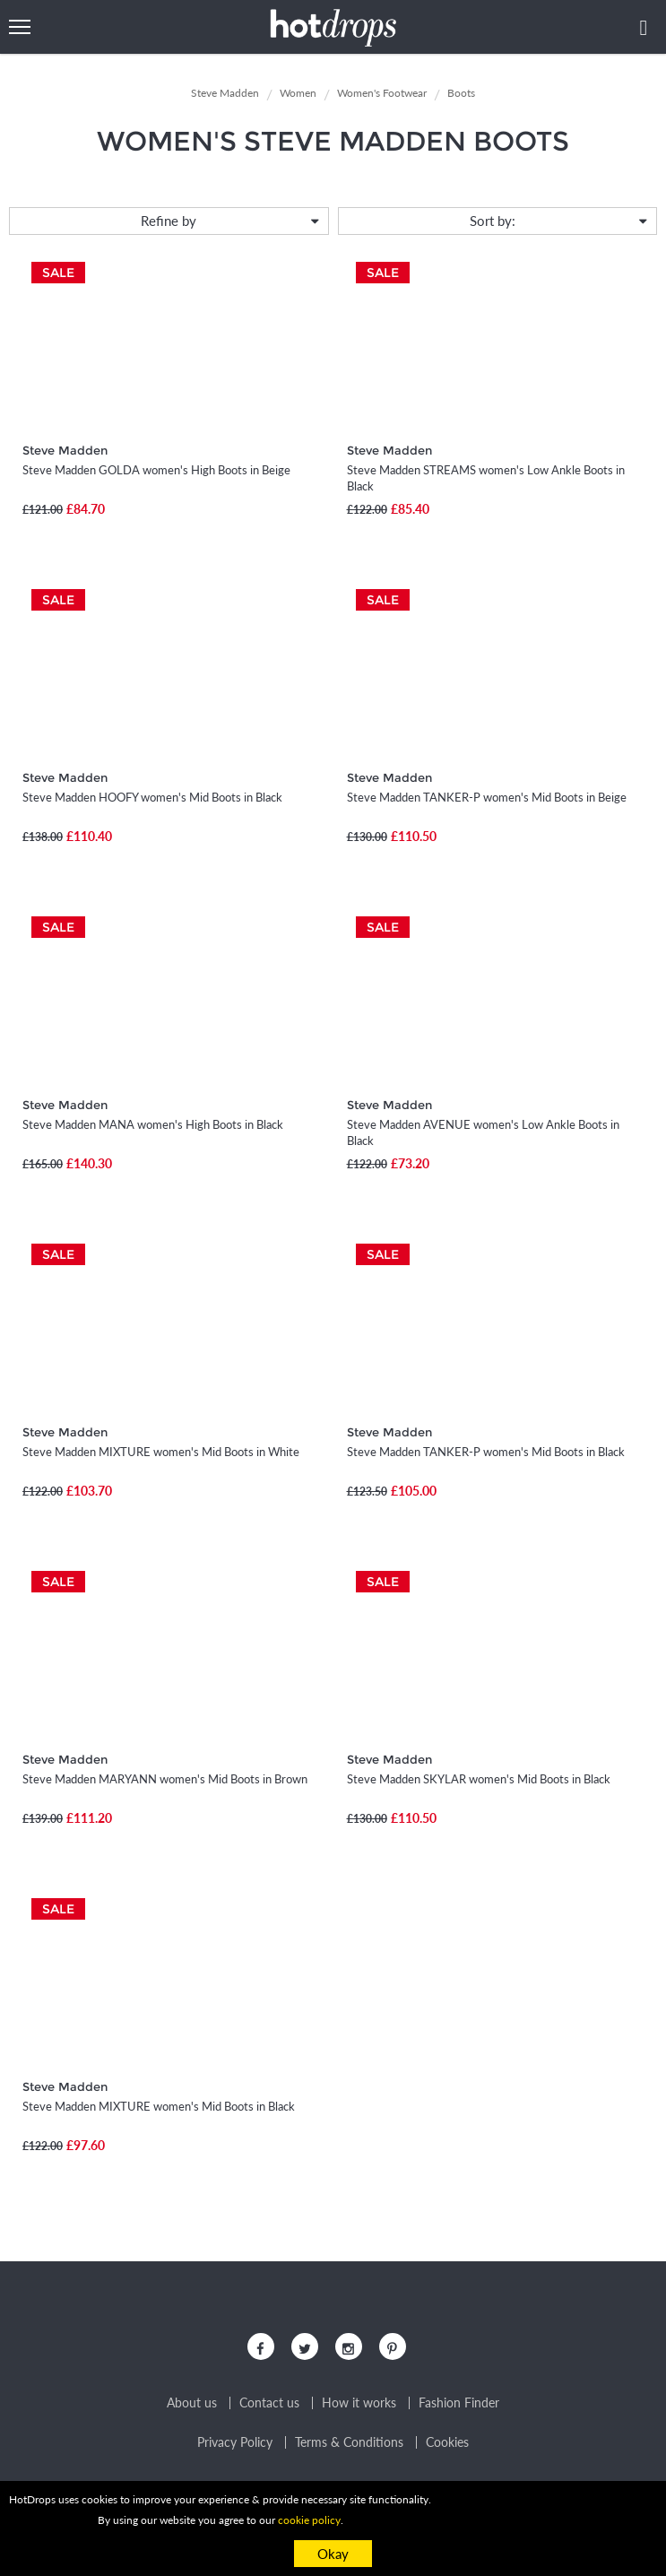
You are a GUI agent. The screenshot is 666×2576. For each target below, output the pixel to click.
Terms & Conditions (349, 2442)
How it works (359, 2403)
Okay (333, 2554)
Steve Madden (65, 450)
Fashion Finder (459, 2403)
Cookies (447, 2442)
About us (192, 2403)
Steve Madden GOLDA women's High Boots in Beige (156, 470)
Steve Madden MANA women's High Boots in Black (152, 1124)
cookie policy (309, 2520)
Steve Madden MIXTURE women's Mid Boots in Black (158, 2106)
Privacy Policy (234, 2442)
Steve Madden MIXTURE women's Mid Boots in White (160, 1451)
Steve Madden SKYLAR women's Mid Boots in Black (478, 1779)
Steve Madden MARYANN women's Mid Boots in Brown (164, 1779)
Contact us (269, 2403)
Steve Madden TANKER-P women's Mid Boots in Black (486, 1451)
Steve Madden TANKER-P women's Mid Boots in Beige (487, 797)
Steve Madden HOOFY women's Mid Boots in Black (152, 797)
